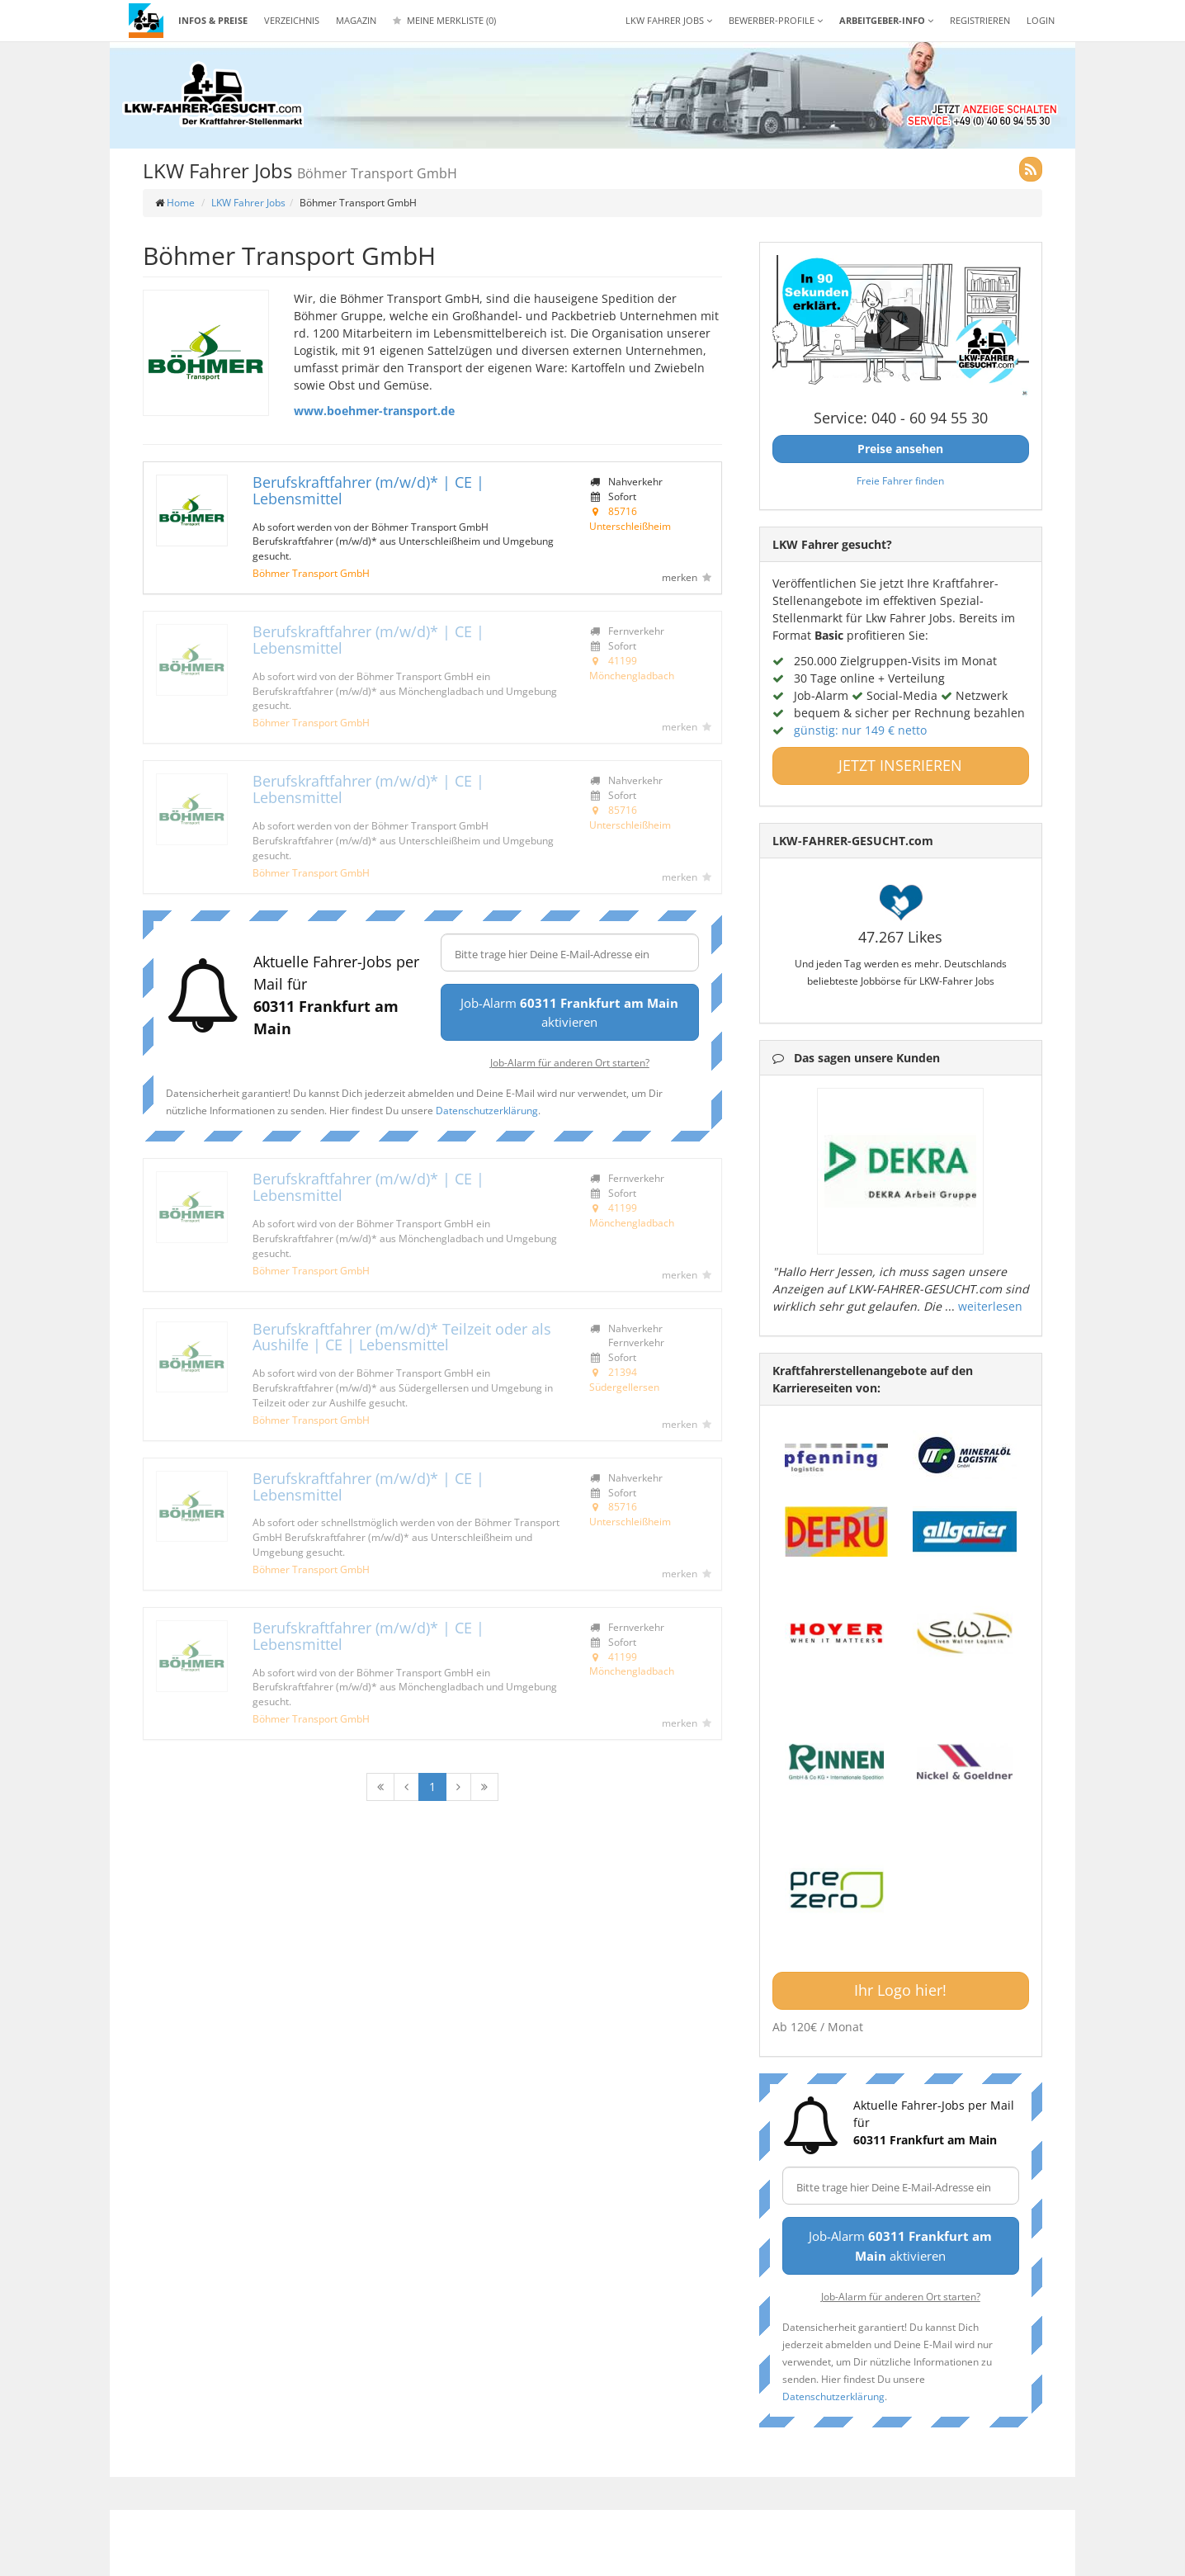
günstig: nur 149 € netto (860, 730)
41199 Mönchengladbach (631, 668)
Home (181, 203)
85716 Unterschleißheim (630, 518)
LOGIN (1041, 20)
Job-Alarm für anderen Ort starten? (569, 1062)
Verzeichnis (291, 20)
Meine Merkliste (444, 20)
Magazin (356, 20)
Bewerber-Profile (776, 20)
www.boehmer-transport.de (374, 410)
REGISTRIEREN (980, 20)
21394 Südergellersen (624, 1379)
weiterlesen (990, 1306)
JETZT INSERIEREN (900, 765)
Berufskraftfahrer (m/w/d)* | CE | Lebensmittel (368, 490)
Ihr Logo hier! (900, 1990)
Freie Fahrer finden (900, 480)
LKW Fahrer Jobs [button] (669, 20)
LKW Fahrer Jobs (248, 203)
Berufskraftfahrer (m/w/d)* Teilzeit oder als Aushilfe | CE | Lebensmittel (402, 1337)
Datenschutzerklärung (487, 1110)
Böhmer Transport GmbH (311, 572)
